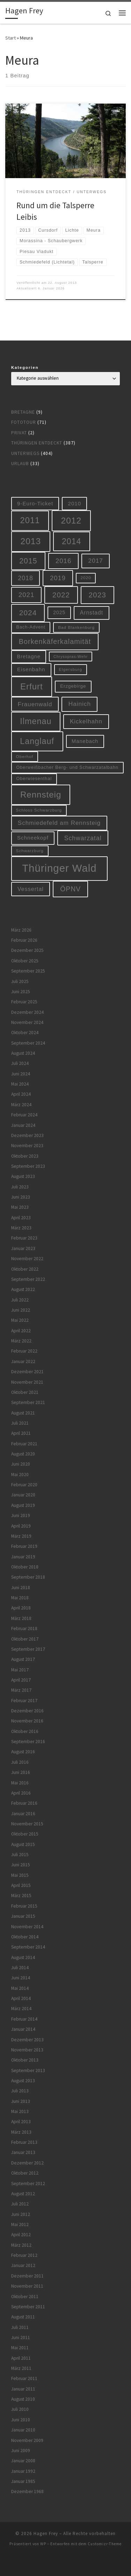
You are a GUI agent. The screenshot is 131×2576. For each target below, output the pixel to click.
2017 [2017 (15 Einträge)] (95, 560)
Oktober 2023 (24, 1156)
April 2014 (21, 1998)
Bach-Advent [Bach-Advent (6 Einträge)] (30, 627)
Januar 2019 (23, 1557)
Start (10, 38)
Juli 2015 (20, 1855)
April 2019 (21, 1526)
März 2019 (21, 1536)
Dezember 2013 (27, 2040)
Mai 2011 (20, 2348)
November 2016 (27, 1721)
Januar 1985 (23, 2481)
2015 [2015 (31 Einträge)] (28, 561)
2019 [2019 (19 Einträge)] (58, 578)
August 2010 (23, 2399)
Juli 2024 (20, 1063)
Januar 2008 (23, 2461)
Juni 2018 (20, 1588)
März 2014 (21, 2009)
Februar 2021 (24, 1444)
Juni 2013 (20, 2101)
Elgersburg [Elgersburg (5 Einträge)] (70, 669)
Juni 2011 (20, 2337)
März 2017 (21, 1690)
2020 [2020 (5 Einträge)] (85, 577)
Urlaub (20, 463)
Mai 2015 (20, 1875)
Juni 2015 (20, 1865)
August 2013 (23, 2081)
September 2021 (28, 1402)
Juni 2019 (20, 1515)
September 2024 (28, 1043)
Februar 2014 (24, 2019)
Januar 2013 (23, 2152)
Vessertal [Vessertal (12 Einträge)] (30, 889)
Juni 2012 (20, 2214)
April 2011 (21, 2358)
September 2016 (28, 1742)
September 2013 (28, 2070)
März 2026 (21, 930)
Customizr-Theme (105, 2543)
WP (43, 2543)
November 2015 (27, 1824)
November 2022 (27, 1259)
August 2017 (23, 1659)
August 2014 (23, 1957)
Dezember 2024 (27, 1012)
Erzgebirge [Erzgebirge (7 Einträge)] (73, 686)
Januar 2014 (23, 2029)
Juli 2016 (20, 1762)
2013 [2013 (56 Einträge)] (30, 541)
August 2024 (23, 1053)
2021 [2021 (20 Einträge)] (27, 594)
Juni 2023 (20, 1197)
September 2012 (28, 2184)
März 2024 (21, 1105)
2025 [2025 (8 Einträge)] (59, 612)
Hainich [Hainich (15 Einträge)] (79, 703)
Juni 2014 (20, 1978)
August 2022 (23, 1289)
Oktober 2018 (24, 1567)
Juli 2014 (20, 1968)
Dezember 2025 (27, 950)
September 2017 (28, 1649)
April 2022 (21, 1331)
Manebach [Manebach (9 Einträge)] (85, 741)
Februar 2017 (24, 1701)
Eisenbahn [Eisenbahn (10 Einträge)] (31, 669)
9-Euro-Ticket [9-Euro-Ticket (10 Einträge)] (35, 503)
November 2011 (27, 2286)
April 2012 (21, 2235)
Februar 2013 (24, 2142)
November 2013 (27, 2050)
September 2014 (28, 1947)
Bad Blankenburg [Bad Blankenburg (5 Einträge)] (76, 627)
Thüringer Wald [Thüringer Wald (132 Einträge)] (59, 868)
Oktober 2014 (24, 1937)
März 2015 (21, 1895)
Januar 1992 (23, 2471)
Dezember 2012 (27, 2163)
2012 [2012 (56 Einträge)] (71, 520)
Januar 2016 (23, 1814)
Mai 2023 (20, 1207)
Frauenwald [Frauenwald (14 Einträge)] (35, 704)
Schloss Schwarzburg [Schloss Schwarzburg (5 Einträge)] (39, 810)
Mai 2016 (20, 1783)
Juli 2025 (20, 981)
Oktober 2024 (24, 1033)
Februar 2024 (24, 1115)
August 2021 (23, 1413)
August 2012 (23, 2194)
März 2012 (21, 2245)
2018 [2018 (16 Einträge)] (25, 578)
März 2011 (21, 2368)
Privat (19, 433)
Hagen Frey (46, 2533)
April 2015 (21, 1885)
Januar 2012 (23, 2265)
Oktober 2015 (24, 1834)
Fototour (23, 422)
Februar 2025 (24, 1002)
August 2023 (23, 1176)
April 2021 (21, 1433)
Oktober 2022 (24, 1269)
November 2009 (27, 2440)
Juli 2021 (20, 1423)
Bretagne (23, 412)
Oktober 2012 (24, 2173)
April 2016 (21, 1793)
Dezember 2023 (27, 1135)
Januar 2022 (23, 1361)
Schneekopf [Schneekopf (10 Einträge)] (33, 838)
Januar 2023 (23, 1248)
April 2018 (21, 1608)
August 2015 (23, 1844)
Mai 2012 (20, 2224)
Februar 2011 (24, 2378)
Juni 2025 (20, 992)
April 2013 (21, 2122)
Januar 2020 (23, 1495)
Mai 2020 (20, 1474)
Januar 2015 (23, 1916)
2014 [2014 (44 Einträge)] (71, 541)
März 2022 (21, 1341)
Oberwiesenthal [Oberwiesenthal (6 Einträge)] (34, 778)
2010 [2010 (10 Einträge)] (74, 503)
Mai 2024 (20, 1084)
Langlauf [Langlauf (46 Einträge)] (37, 741)
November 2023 (27, 1146)
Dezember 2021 (27, 1372)
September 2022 (28, 1279)
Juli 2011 (20, 2327)
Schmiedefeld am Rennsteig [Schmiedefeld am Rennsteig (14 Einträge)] (59, 823)
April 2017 (21, 1680)
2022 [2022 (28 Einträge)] (61, 595)
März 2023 (21, 1228)
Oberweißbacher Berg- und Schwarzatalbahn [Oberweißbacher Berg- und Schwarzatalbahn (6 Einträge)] (67, 767)
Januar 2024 (23, 1125)
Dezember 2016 (27, 1711)
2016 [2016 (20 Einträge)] (64, 560)
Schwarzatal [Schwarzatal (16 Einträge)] (83, 838)
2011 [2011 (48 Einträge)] (30, 520)
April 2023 (21, 1218)
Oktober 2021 (24, 1392)
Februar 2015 (24, 1906)
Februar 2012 (24, 2255)
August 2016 (23, 1752)
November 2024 (27, 1022)
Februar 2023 (24, 1238)
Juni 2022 (20, 1310)
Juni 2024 (20, 1074)
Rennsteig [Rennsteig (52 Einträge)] (40, 794)
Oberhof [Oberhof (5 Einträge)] (24, 756)
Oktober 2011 (24, 2297)
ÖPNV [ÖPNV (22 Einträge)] (70, 889)
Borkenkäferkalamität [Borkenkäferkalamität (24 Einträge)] (55, 641)
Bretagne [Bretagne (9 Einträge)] (28, 656)
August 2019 (23, 1505)
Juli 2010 (20, 2409)
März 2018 (21, 1618)
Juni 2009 (20, 2451)
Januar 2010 (23, 2430)
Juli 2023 (20, 1187)
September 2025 (28, 971)
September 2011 (28, 2307)
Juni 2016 (20, 1772)
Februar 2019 (24, 1546)
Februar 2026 (24, 940)
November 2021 (27, 1382)
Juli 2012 (20, 2204)
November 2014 (27, 1927)
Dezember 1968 (27, 2491)
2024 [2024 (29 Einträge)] (28, 613)
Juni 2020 (20, 1464)
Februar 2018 (24, 1628)
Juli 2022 (20, 1300)
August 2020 (23, 1454)
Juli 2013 (20, 2091)
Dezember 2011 (27, 2276)
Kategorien (25, 367)
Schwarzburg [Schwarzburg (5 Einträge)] (30, 850)
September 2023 (28, 1166)
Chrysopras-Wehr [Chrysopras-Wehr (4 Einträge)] (70, 656)
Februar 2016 (24, 1803)
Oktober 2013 (24, 2060)
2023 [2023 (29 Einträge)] (97, 595)
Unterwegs (25, 453)
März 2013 (21, 2132)
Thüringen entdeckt (36, 443)
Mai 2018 (20, 1598)
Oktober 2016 (24, 1731)
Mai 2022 (20, 1320)
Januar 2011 (23, 2389)
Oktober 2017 (24, 1639)
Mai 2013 (20, 2111)
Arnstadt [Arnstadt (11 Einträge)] (91, 613)
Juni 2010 (20, 2420)
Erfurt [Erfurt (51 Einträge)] (31, 686)
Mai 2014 (20, 1988)
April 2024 (21, 1094)
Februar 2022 (24, 1351)
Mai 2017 (20, 1670)
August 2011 (23, 2317)
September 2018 (28, 1577)
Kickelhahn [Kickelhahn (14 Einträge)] (86, 721)
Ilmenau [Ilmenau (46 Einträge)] (35, 721)
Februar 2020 (24, 1485)
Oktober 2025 (24, 961)
